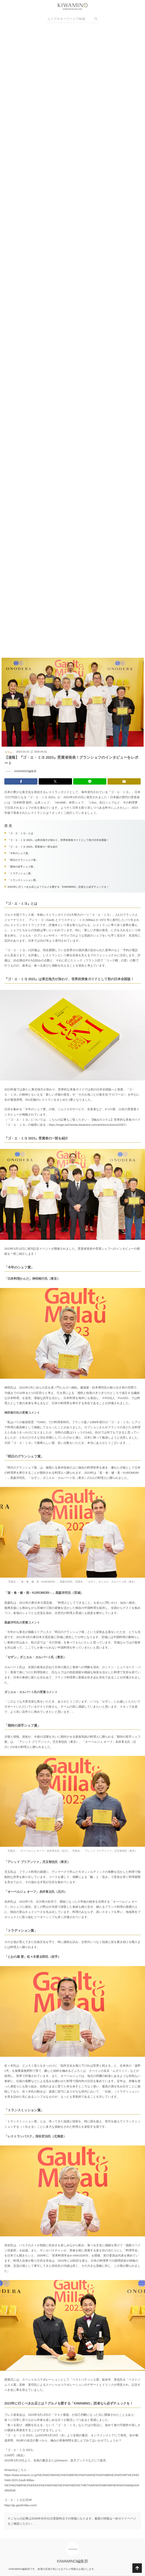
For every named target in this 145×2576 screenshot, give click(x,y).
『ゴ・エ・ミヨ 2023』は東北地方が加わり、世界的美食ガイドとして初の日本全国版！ (58, 840)
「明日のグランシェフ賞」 (22, 859)
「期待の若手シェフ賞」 (21, 866)
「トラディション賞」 (20, 873)
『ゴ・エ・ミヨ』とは (20, 833)
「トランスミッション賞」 (22, 880)
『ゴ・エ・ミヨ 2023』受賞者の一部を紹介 (32, 846)
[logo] (73, 5)
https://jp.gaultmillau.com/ (20, 2505)
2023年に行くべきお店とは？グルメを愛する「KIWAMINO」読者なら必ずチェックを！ (58, 886)
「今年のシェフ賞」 (19, 853)
